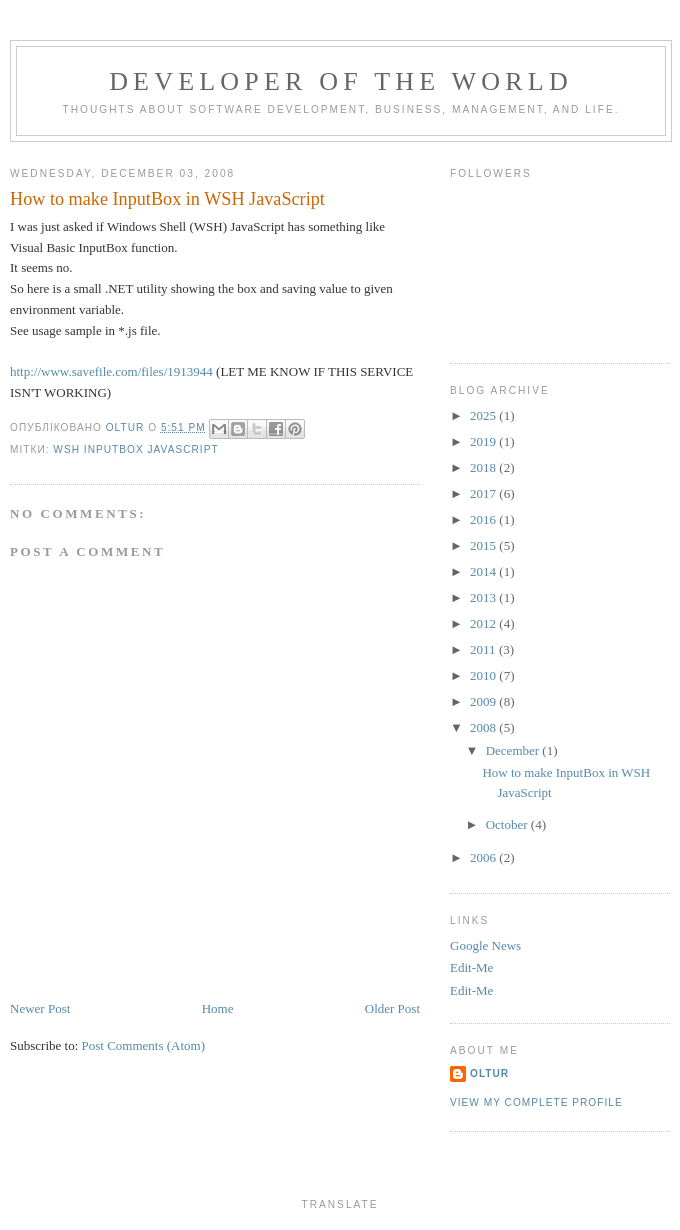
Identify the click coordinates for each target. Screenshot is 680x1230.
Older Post (392, 1008)
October (508, 824)
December (514, 750)
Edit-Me (471, 967)
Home (218, 1008)
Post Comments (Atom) (144, 1045)
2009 (484, 701)
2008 (484, 727)
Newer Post (40, 1008)
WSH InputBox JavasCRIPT (135, 449)
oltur (489, 1073)
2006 (484, 857)
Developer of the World (341, 81)
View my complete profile (536, 1102)
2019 (484, 441)
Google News (485, 945)
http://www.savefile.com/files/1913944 (111, 371)
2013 (484, 597)
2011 (484, 649)
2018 (484, 467)
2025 (484, 415)
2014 (484, 571)
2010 (484, 675)
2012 (484, 623)
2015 (484, 545)
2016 (484, 519)
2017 (484, 493)
